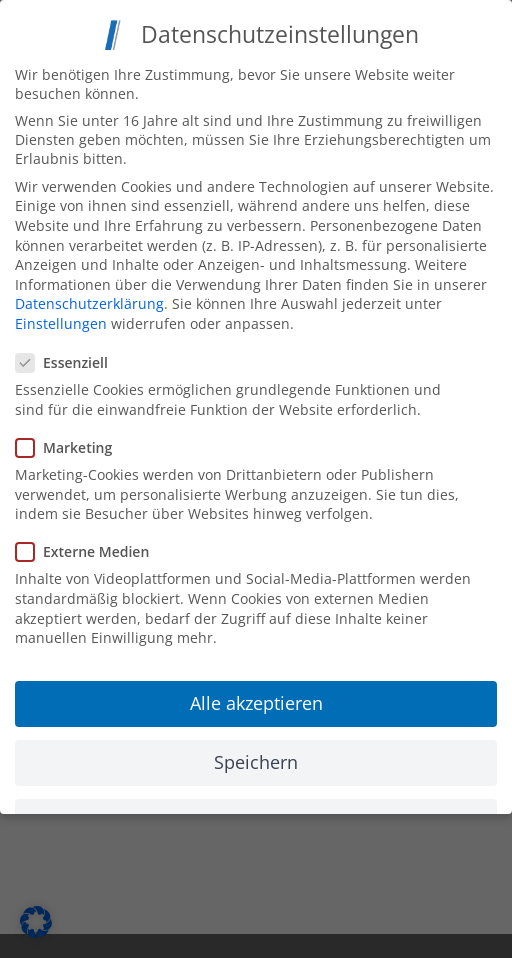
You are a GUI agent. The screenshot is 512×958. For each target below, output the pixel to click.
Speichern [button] (256, 757)
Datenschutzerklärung (89, 299)
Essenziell (70, 358)
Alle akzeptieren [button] (256, 698)
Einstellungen (61, 318)
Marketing (72, 442)
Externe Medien (90, 547)
